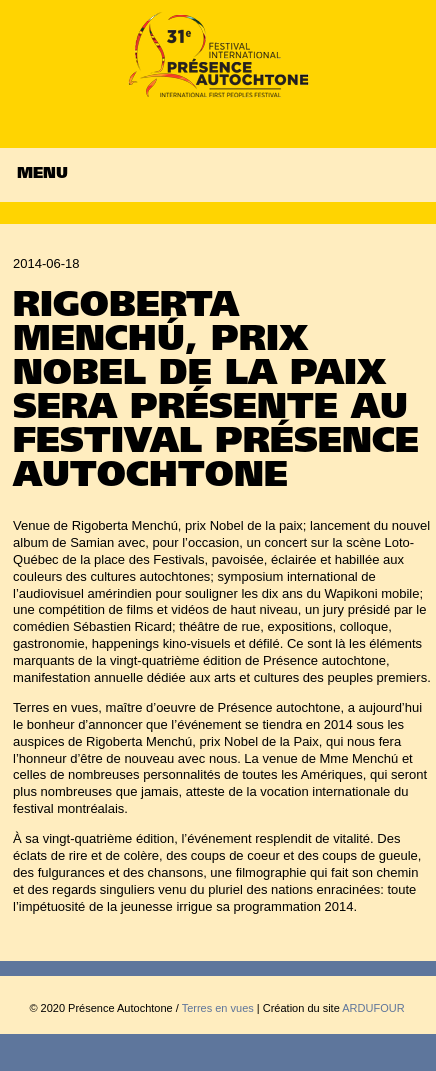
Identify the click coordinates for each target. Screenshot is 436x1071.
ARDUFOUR (373, 1008)
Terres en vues (218, 1008)
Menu (42, 174)
